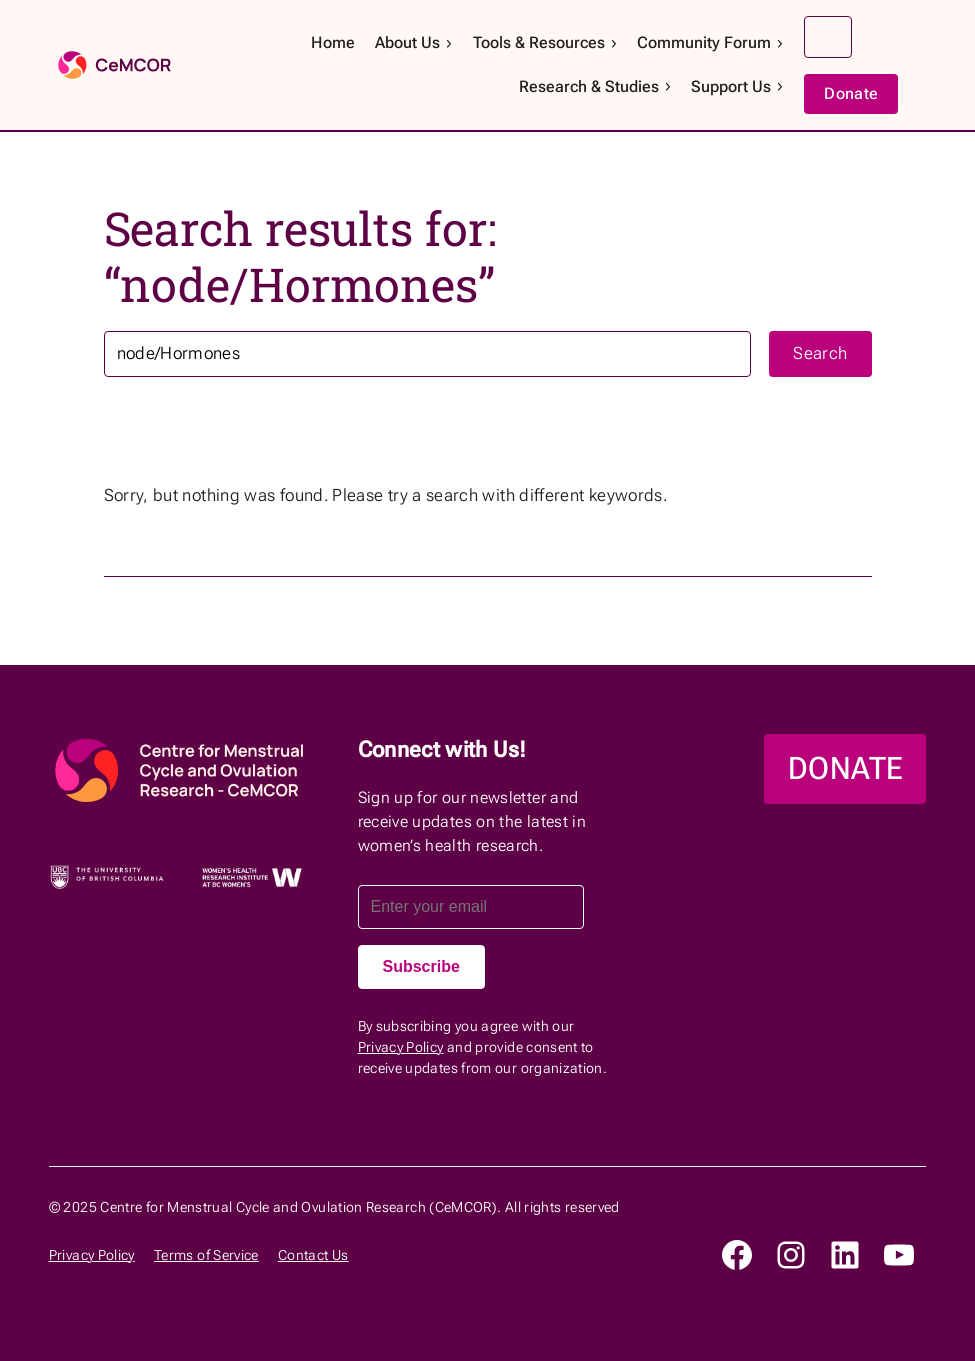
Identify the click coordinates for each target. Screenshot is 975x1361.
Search (828, 37)
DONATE (845, 768)
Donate (851, 93)
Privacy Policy (401, 1047)
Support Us (738, 86)
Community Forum (711, 42)
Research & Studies (596, 86)
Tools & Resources (546, 42)
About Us (414, 42)
